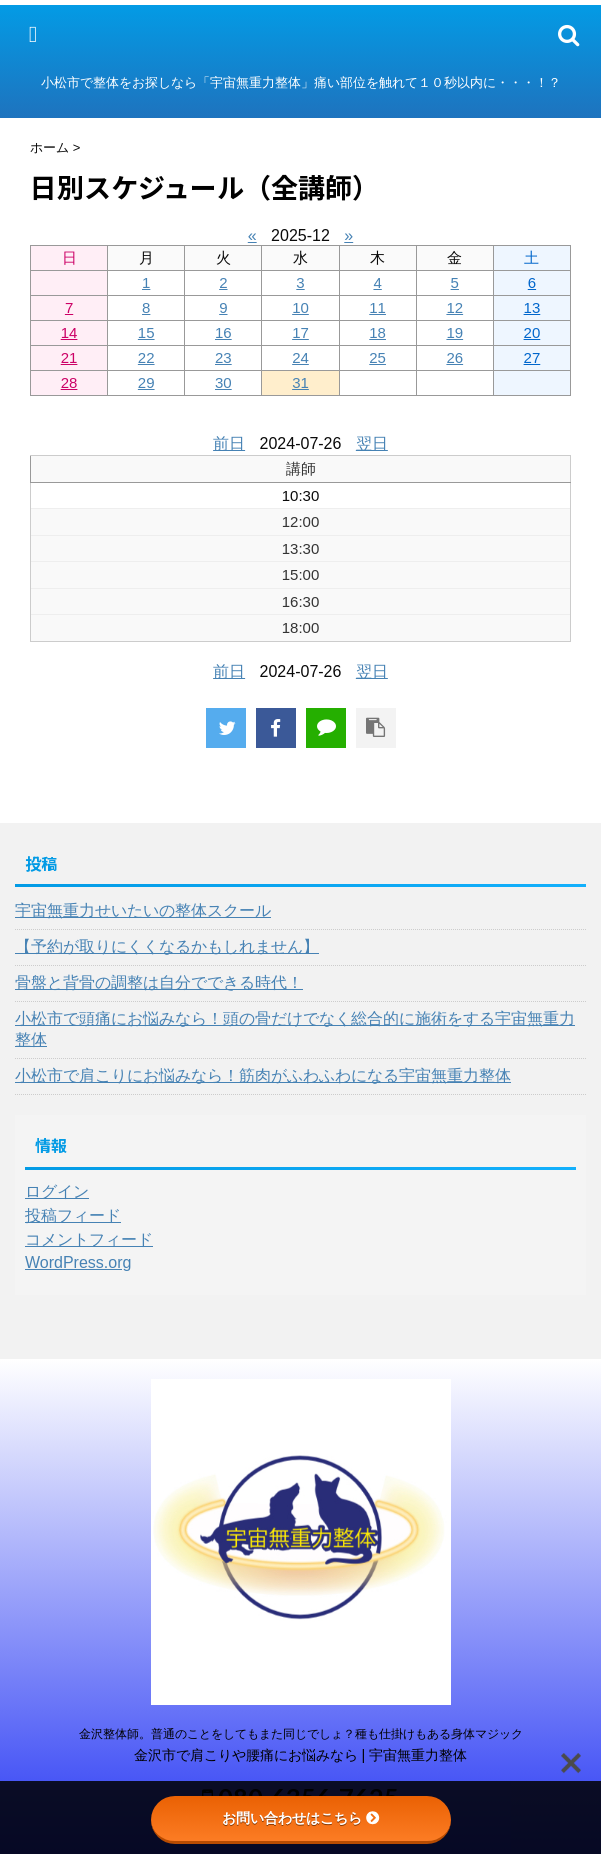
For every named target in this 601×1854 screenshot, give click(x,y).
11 (377, 307)
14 (69, 332)
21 (69, 357)
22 (146, 357)
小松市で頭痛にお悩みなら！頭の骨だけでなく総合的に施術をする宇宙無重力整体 (295, 1029)
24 (300, 357)
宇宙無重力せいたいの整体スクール (143, 910)
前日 (229, 443)
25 (377, 357)
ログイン (57, 1191)
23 (223, 357)
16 (223, 332)
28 (69, 382)
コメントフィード (89, 1239)
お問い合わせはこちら (301, 1818)
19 (454, 332)
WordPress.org (78, 1262)
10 (300, 307)
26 (454, 357)
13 (532, 307)
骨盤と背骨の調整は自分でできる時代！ (159, 982)
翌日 (372, 443)
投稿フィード (73, 1215)
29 (146, 382)
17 (300, 332)
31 (300, 382)
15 (146, 332)
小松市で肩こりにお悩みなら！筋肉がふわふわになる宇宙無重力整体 (263, 1075)
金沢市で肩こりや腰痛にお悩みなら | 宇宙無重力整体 (301, 1755)
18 (377, 332)
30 (223, 382)
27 (532, 357)
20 (532, 332)
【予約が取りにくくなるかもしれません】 (167, 946)
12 (454, 307)
